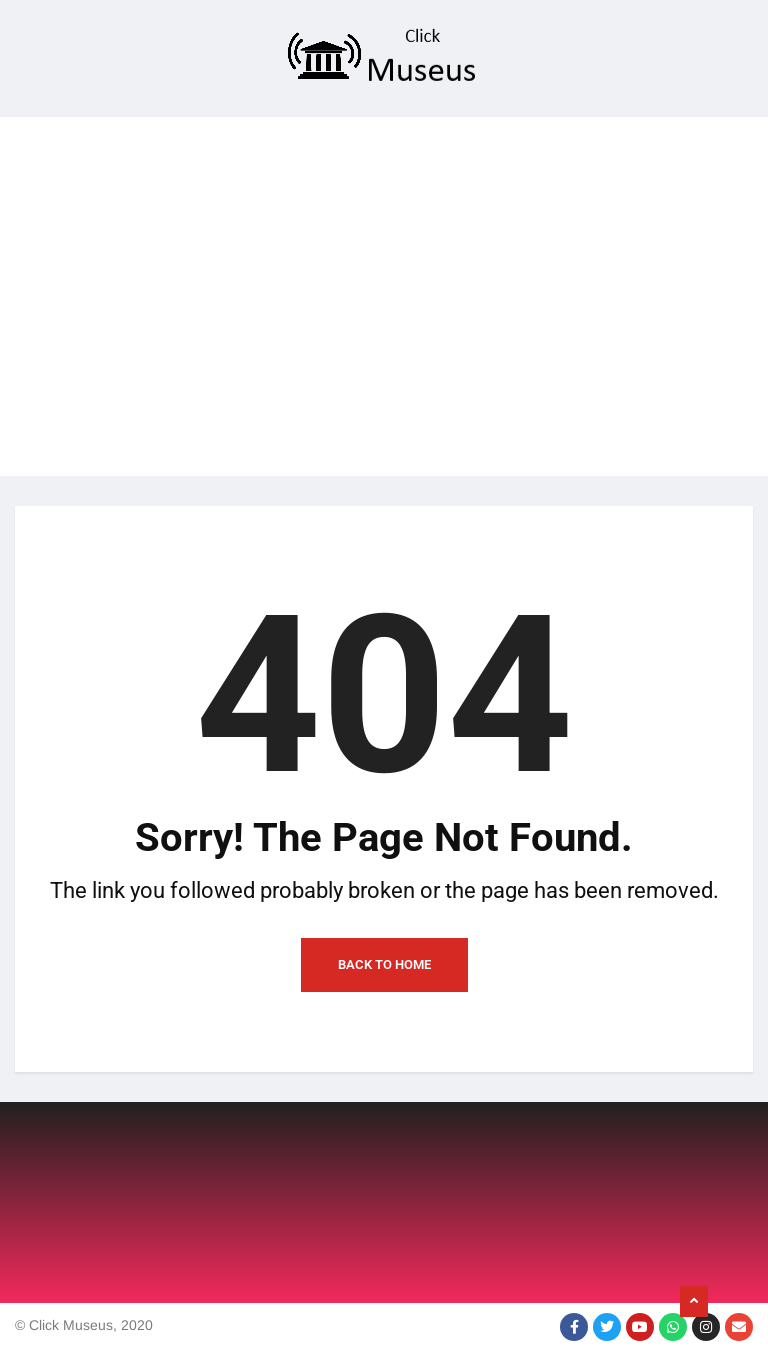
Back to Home (384, 964)
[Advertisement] (384, 257)
